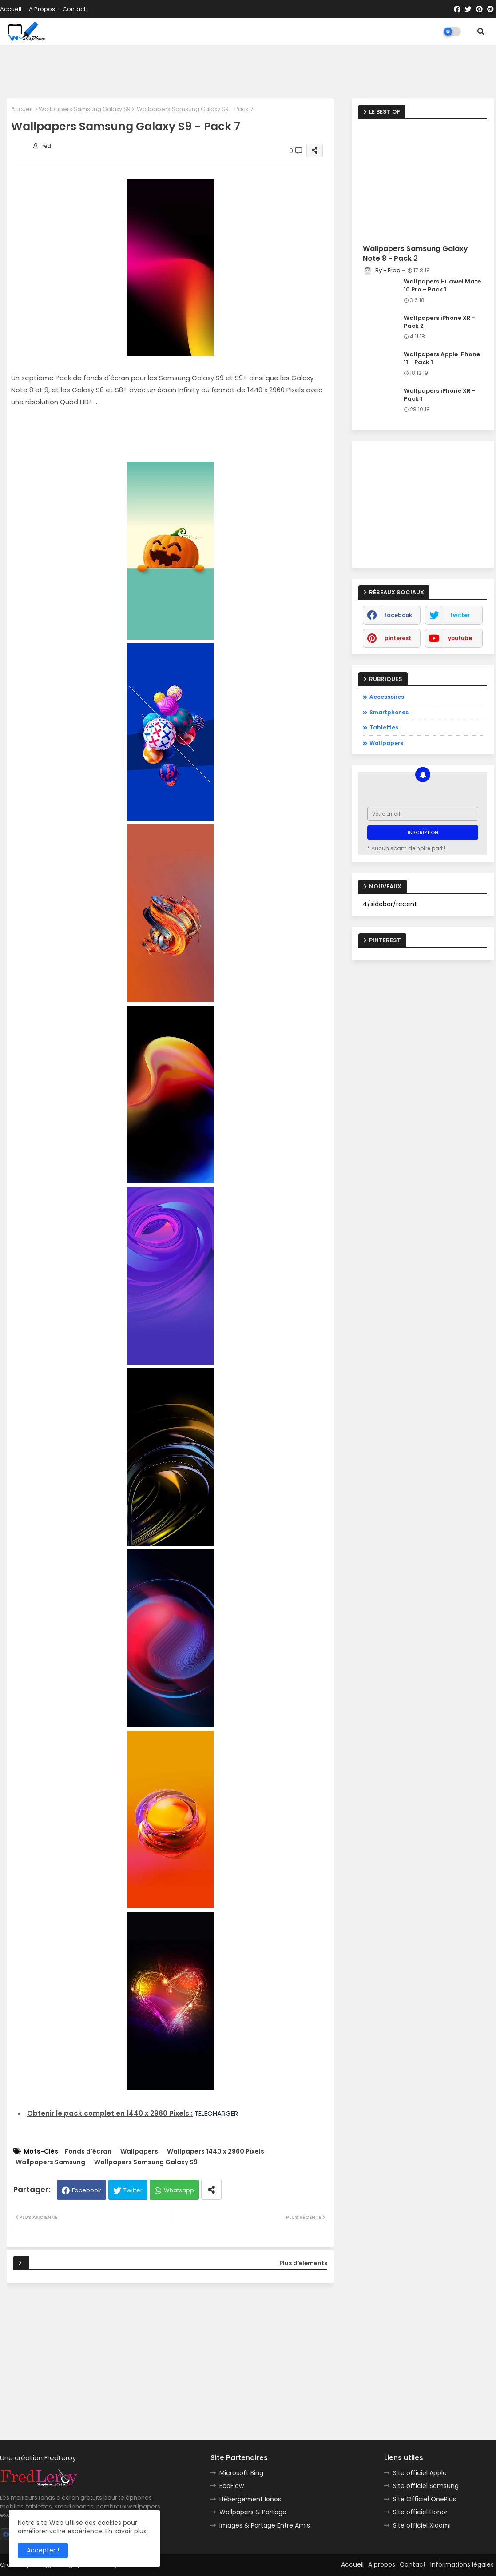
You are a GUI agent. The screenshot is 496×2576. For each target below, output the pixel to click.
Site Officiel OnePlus (424, 2499)
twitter (460, 615)
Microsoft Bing (241, 2473)
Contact (74, 9)
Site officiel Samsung (426, 2485)
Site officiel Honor (420, 2512)
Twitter (133, 2190)
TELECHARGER (216, 2113)
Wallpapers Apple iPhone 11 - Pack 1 (442, 358)
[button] (481, 31)
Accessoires (386, 697)
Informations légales (462, 2564)
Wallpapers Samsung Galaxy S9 (85, 109)
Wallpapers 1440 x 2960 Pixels (215, 2151)
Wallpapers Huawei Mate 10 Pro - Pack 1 (442, 286)
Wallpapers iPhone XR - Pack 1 (440, 395)
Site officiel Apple (420, 2473)
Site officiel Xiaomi (422, 2525)
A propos (42, 9)
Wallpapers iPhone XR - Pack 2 (440, 322)
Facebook (86, 2190)
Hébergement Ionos (250, 2499)
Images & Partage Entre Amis (264, 2525)
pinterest (398, 638)
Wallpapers (139, 2151)
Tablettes (383, 727)
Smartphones (389, 712)
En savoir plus (126, 2531)
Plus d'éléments (303, 2263)
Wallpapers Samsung (50, 2162)
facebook (398, 615)
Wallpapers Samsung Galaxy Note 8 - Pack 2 (415, 253)
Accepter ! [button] (43, 2550)
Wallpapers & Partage (252, 2512)
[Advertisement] (248, 72)
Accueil (10, 9)
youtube (460, 638)
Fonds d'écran (88, 2151)
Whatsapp (179, 2190)
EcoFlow (231, 2485)
